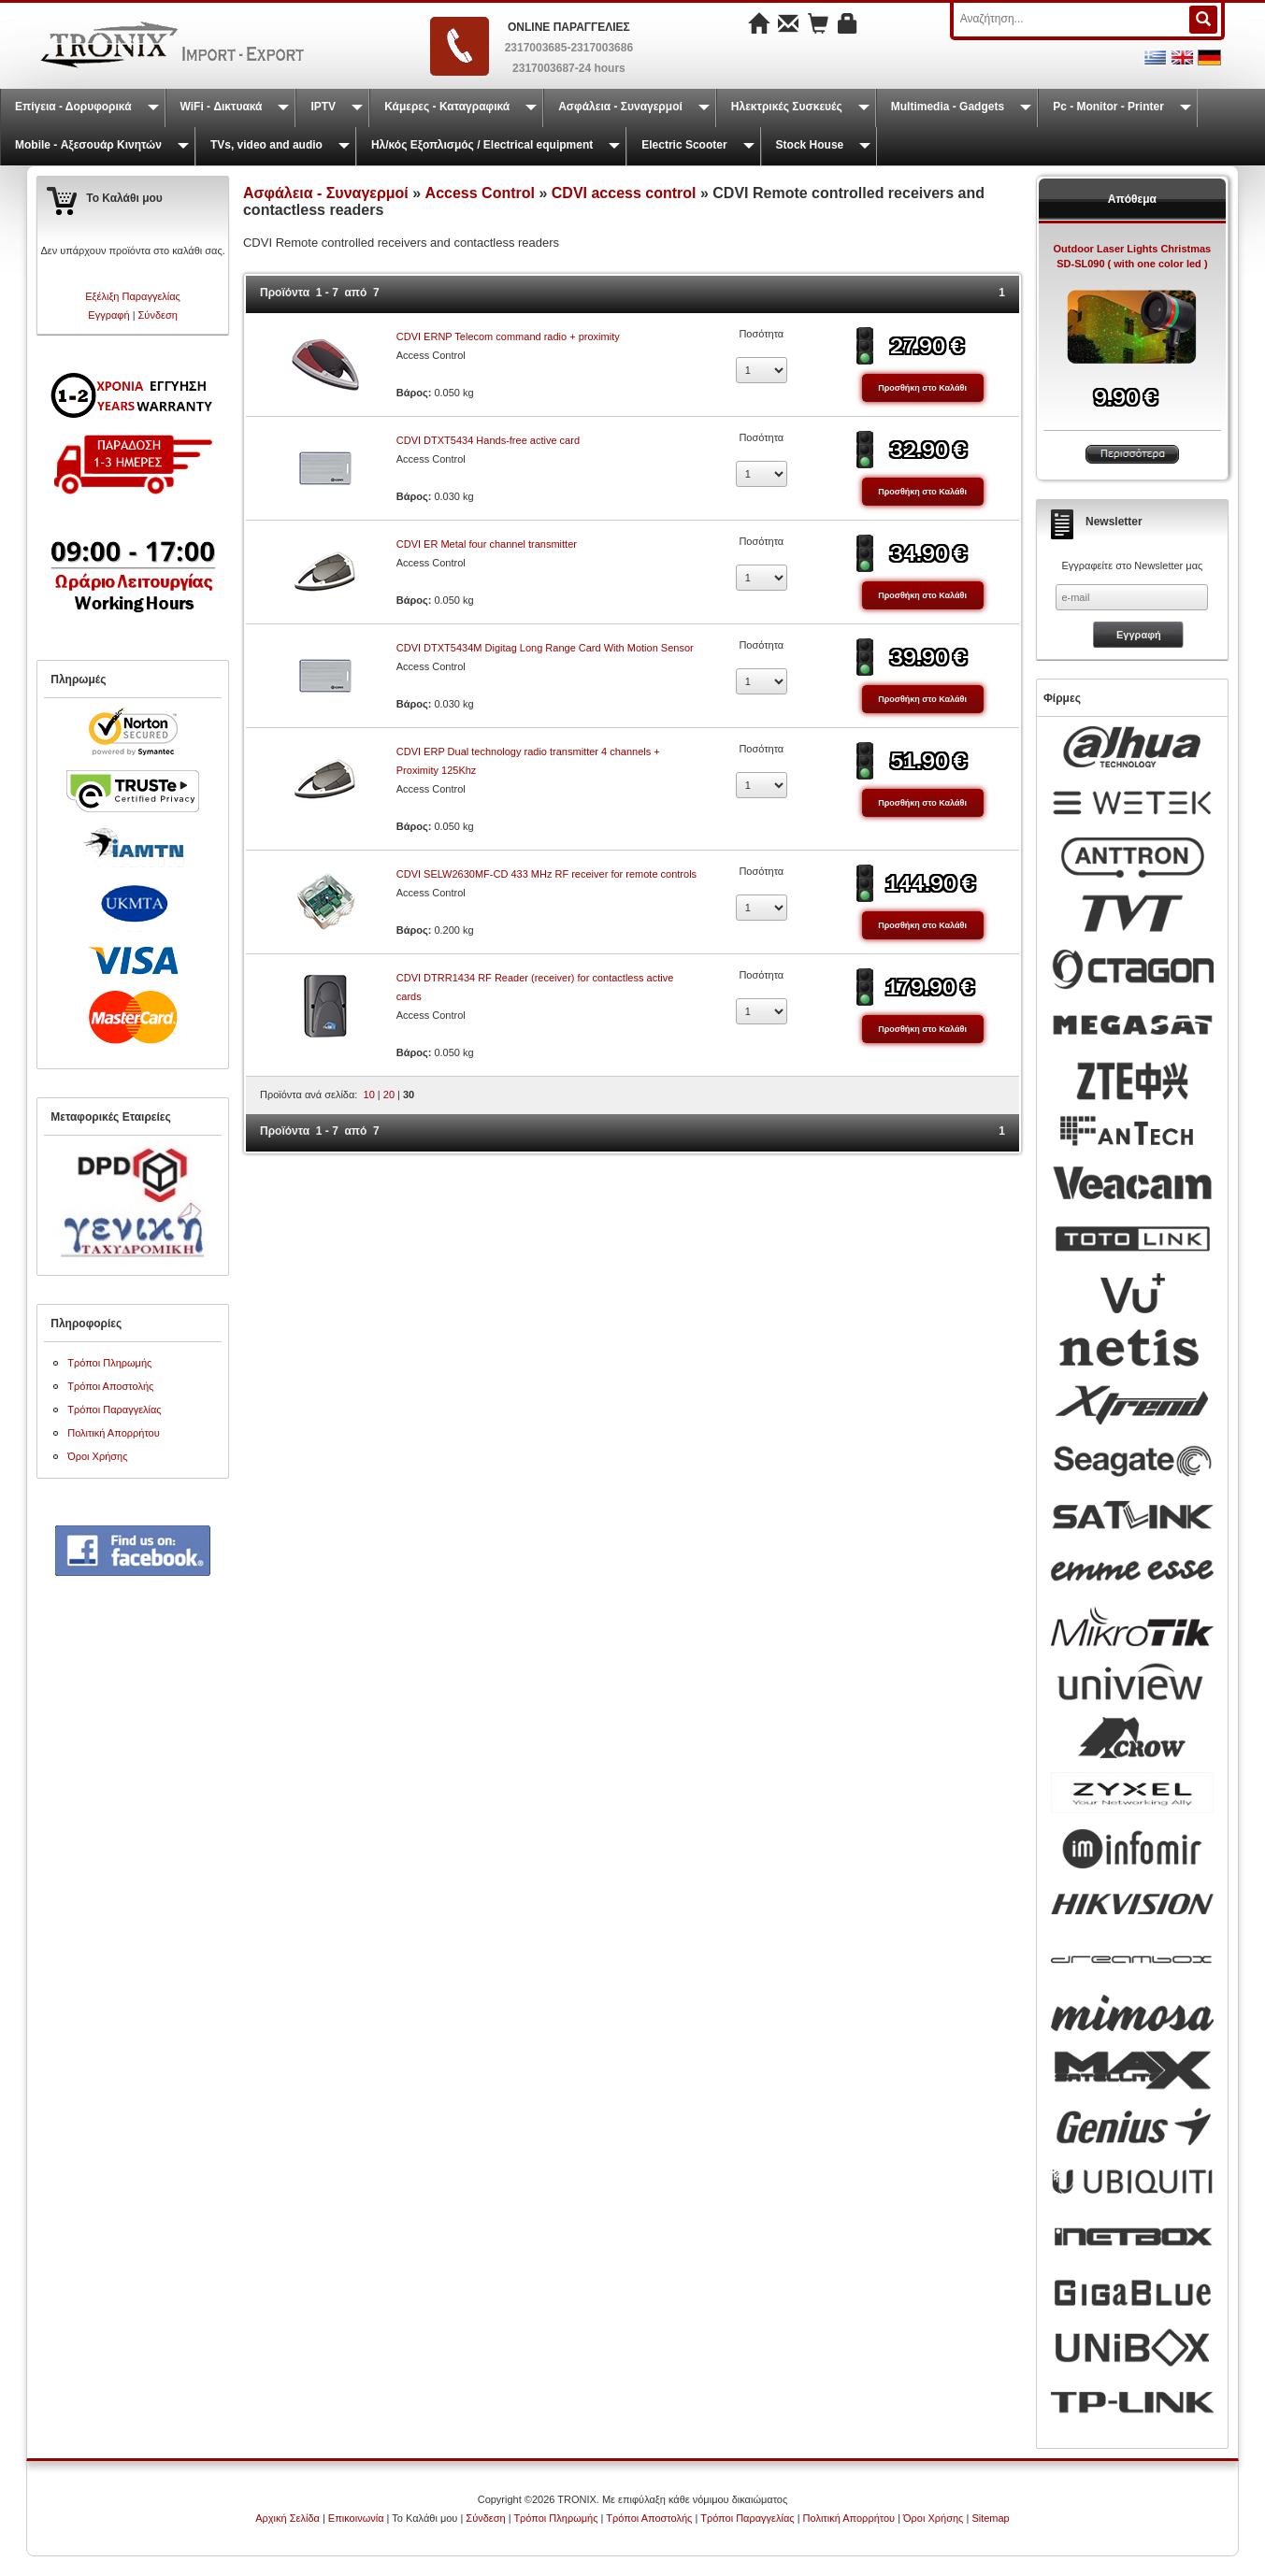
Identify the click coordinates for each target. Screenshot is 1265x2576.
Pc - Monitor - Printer (1108, 106)
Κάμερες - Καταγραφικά (447, 106)
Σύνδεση (158, 315)
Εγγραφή (108, 315)
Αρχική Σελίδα (287, 2518)
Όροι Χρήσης (97, 1456)
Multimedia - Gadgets (947, 106)
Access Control (480, 193)
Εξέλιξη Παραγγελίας (132, 296)
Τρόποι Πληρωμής (109, 1362)
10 (369, 1094)
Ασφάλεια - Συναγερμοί (620, 106)
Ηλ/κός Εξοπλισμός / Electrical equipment (482, 144)
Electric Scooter (683, 144)
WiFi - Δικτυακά (221, 106)
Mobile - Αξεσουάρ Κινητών (88, 144)
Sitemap (990, 2518)
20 (389, 1094)
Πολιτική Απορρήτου (113, 1432)
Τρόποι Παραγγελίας (114, 1409)
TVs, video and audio (266, 144)
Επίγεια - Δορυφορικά (73, 106)
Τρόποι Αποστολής (110, 1386)
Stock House (810, 144)
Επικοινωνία (356, 2518)
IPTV (323, 106)
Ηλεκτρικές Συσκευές (786, 106)
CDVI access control (624, 193)
